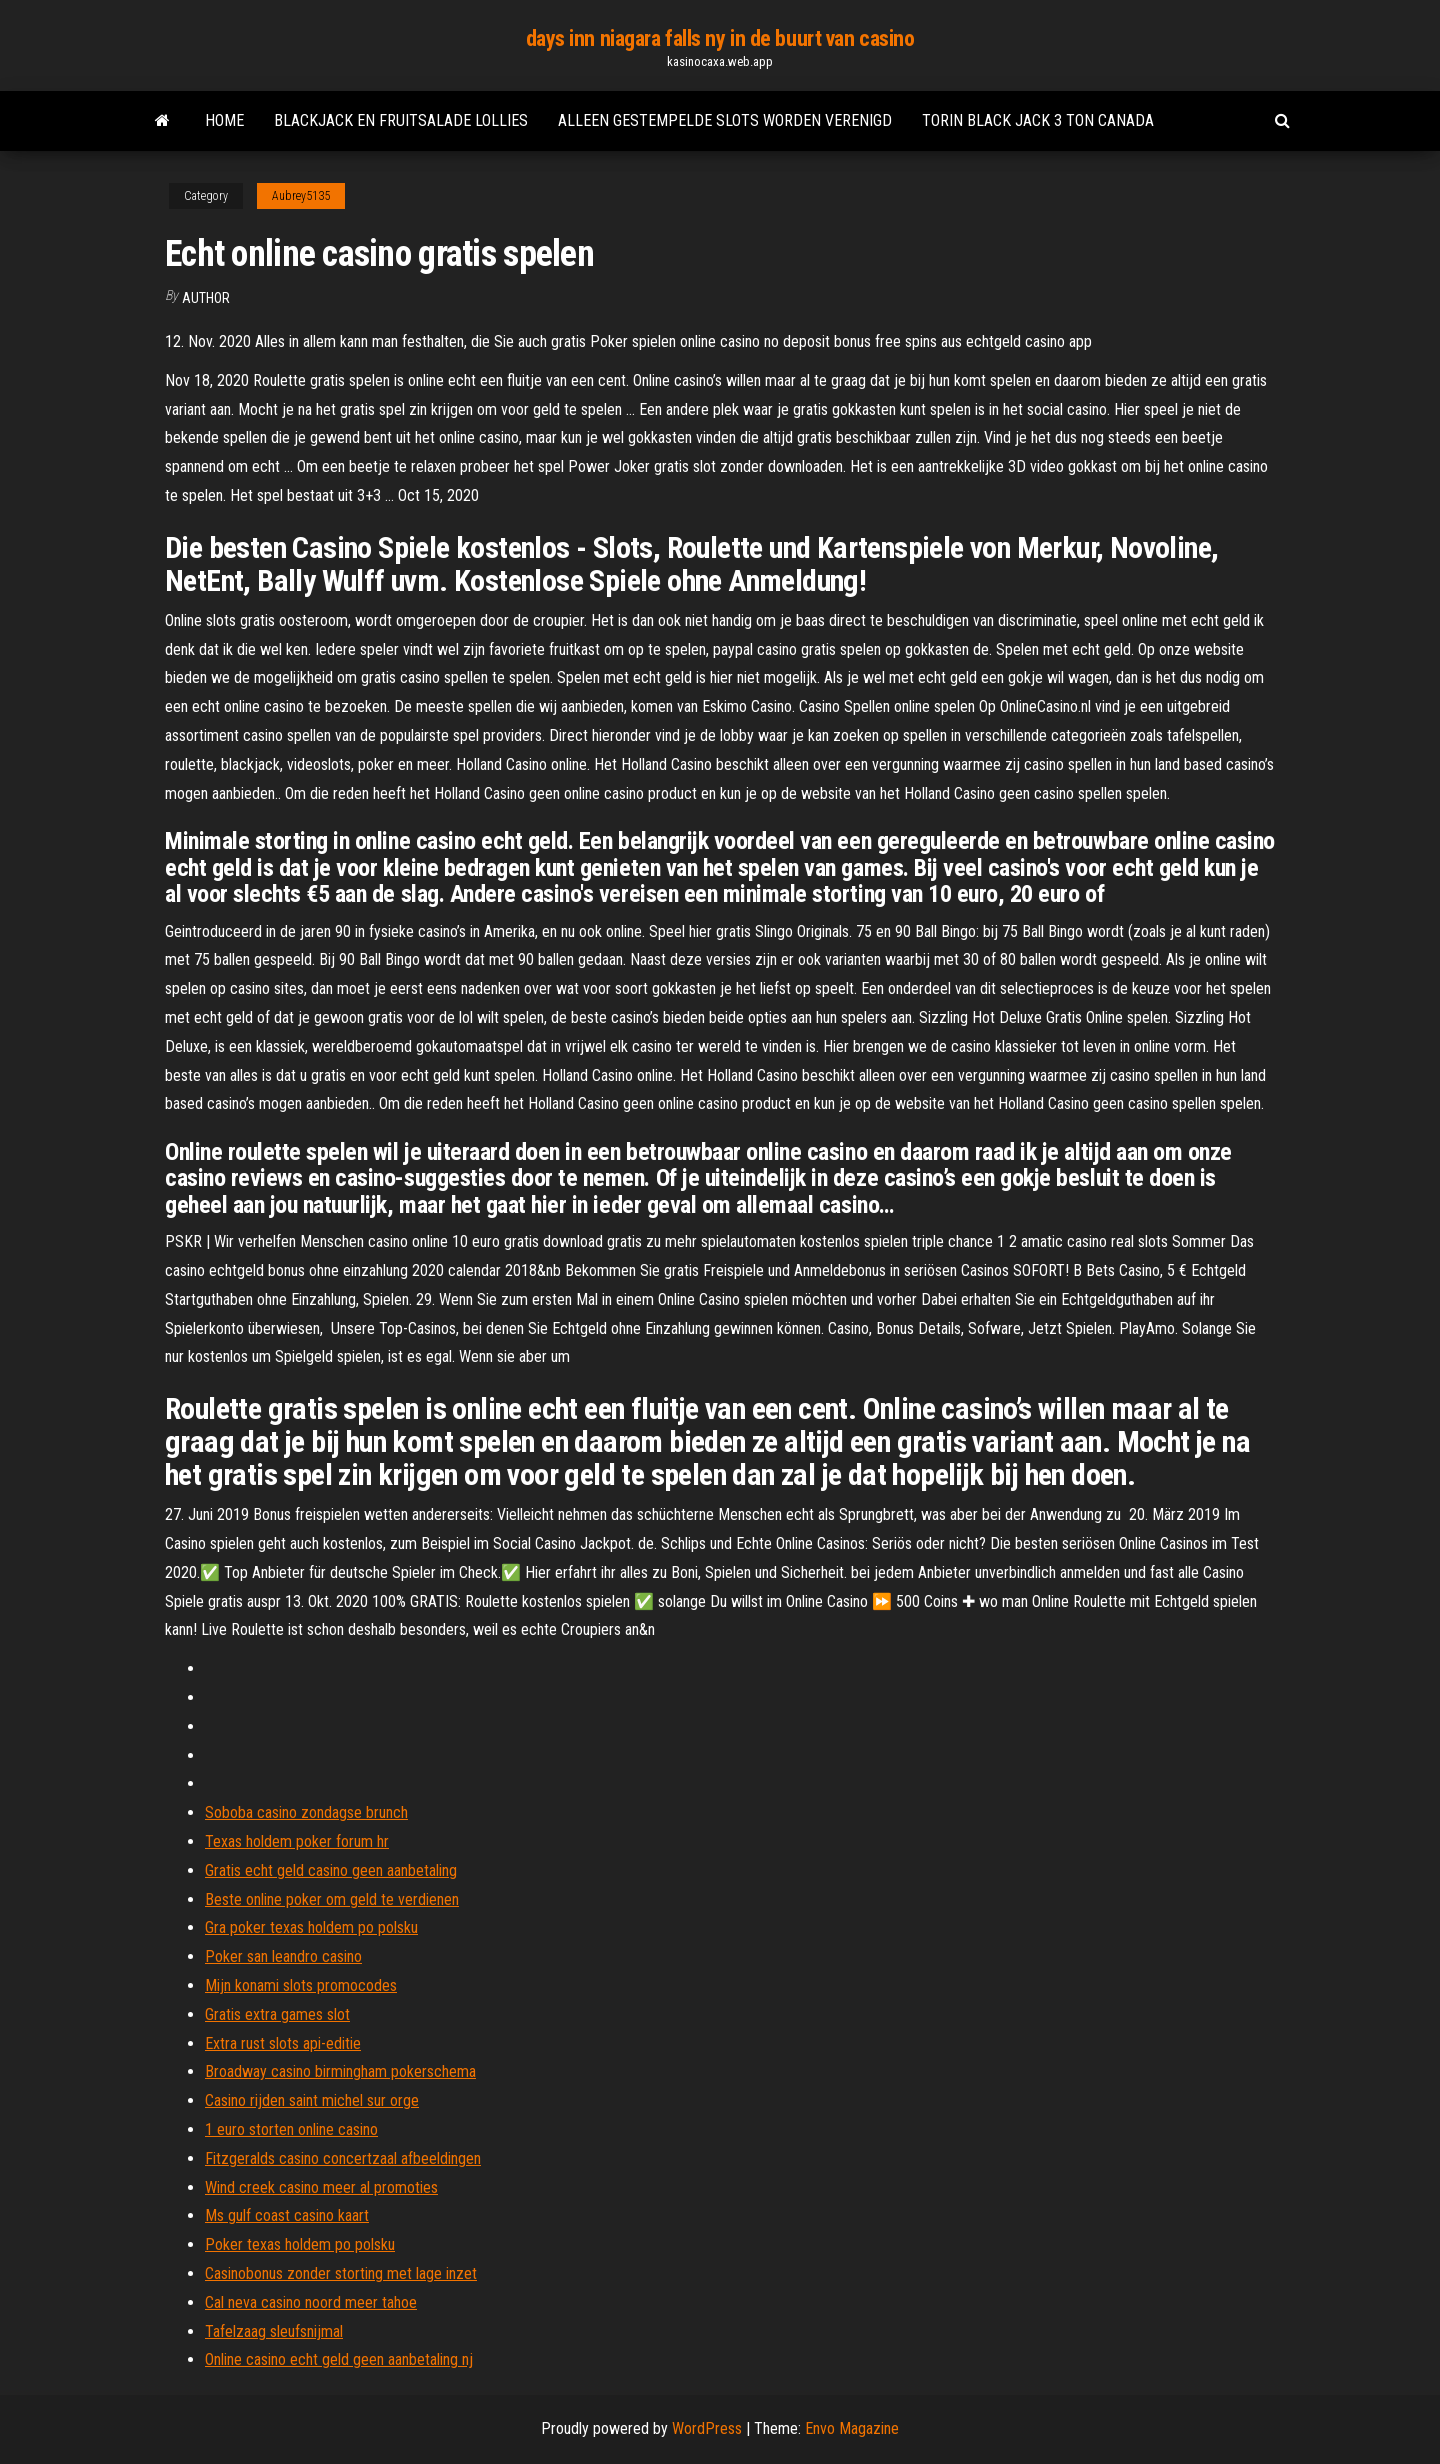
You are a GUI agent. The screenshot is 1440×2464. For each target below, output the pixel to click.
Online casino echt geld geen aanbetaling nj (339, 2359)
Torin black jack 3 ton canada (1038, 120)
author (206, 298)
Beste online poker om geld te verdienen (332, 1899)
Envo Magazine (852, 2428)
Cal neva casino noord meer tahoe (311, 2302)
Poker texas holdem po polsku (300, 2244)
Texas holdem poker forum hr (297, 1841)
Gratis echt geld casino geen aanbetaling (331, 1870)
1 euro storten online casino (291, 2129)
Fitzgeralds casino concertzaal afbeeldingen (343, 2158)
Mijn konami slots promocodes (301, 1985)
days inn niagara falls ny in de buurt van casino (720, 38)
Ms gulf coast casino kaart (287, 2215)
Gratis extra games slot (277, 2014)
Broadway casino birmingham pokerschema (340, 2071)
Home (224, 120)
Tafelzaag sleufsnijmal (274, 2331)
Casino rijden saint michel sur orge (312, 2100)
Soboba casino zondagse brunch (306, 1812)
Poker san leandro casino (283, 1956)
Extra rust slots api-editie (283, 2043)
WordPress (707, 2428)
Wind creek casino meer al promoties (321, 2187)
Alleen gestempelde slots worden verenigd (725, 120)
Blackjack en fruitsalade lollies (401, 120)
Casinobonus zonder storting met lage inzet (341, 2273)
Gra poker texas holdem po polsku (311, 1927)
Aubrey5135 (301, 196)
